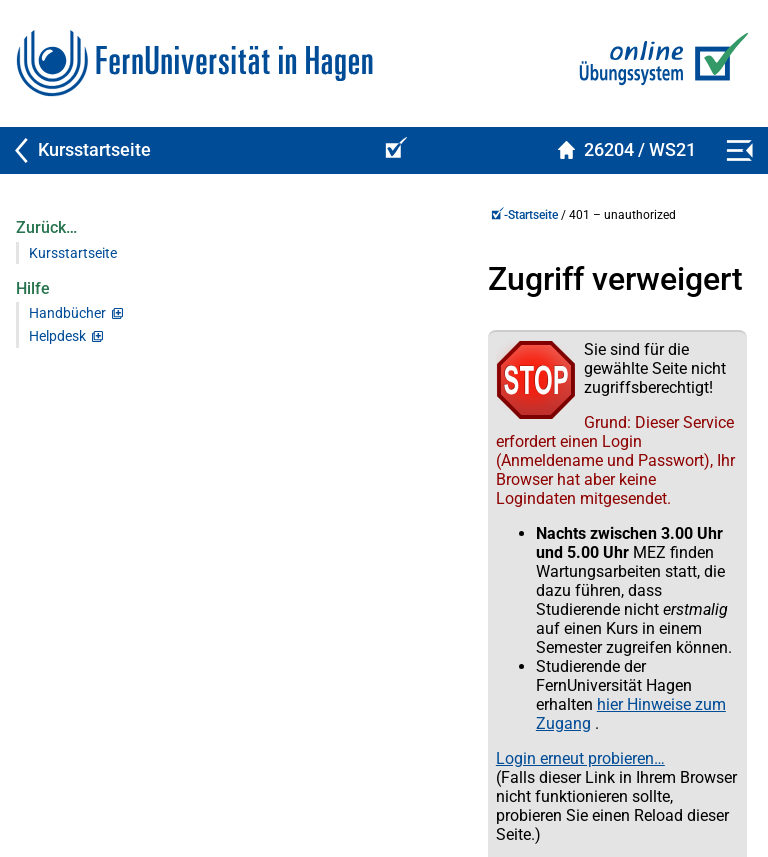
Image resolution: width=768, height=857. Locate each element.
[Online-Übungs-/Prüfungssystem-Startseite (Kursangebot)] (393, 150)
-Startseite (281, 215)
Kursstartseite (73, 253)
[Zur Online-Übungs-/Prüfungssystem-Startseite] (659, 63)
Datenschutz (497, 777)
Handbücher (67, 313)
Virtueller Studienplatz (84, 777)
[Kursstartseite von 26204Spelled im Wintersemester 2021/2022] (627, 150)
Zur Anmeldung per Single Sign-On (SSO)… (403, 641)
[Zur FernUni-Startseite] (194, 63)
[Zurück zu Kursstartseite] (184, 150)
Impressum (700, 777)
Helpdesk (57, 336)
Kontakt (305, 777)
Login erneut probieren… (337, 568)
